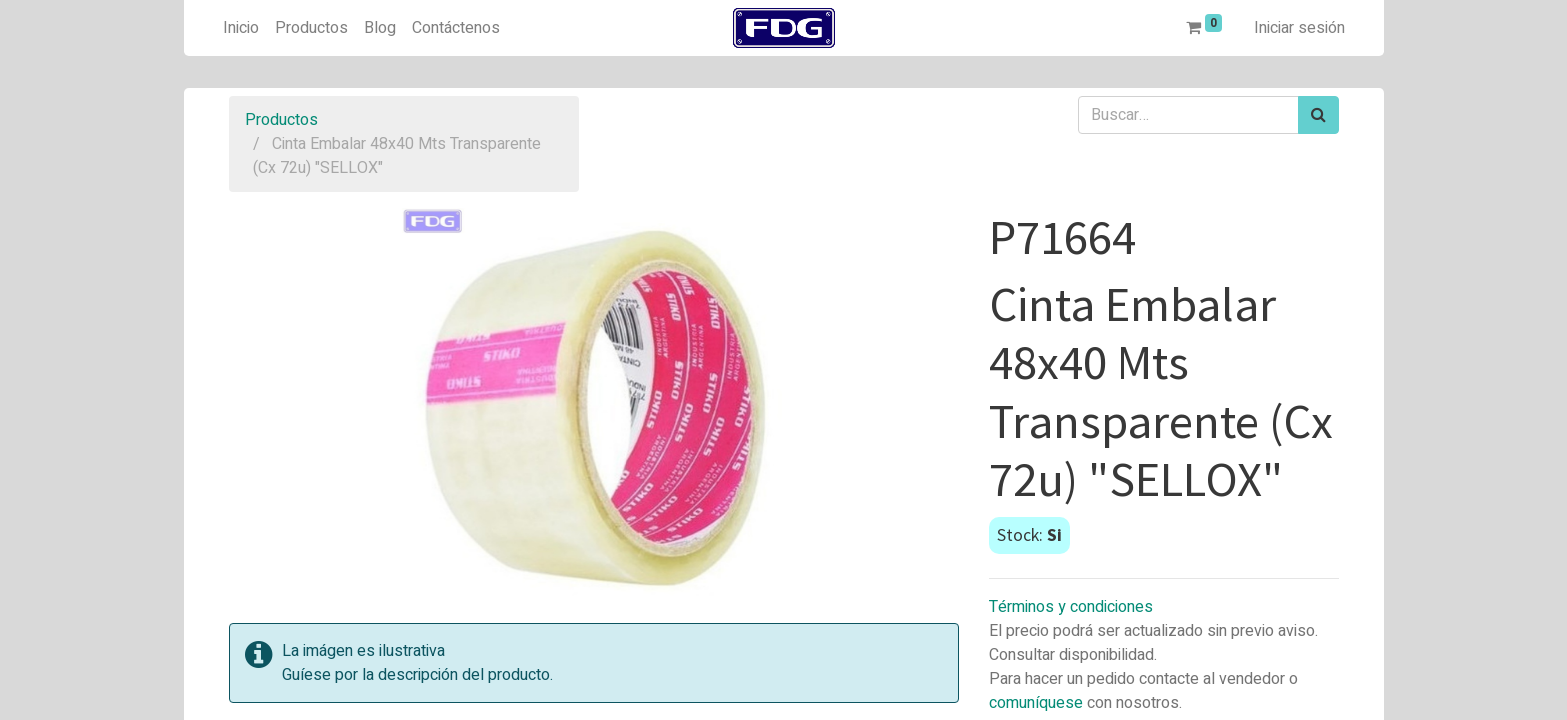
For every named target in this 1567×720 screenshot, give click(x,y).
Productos (281, 120)
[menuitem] (241, 28)
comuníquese (1036, 703)
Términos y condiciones (1071, 607)
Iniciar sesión (1299, 28)
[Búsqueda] (1318, 115)
